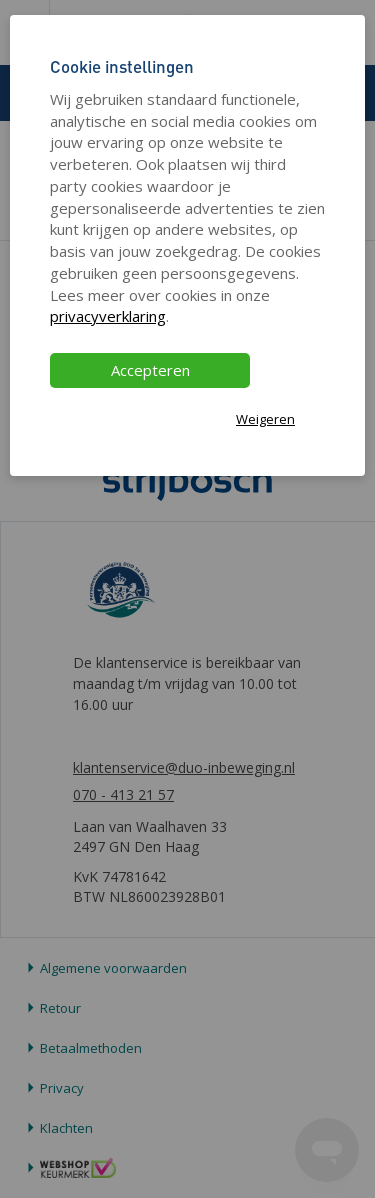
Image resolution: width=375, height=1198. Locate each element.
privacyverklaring (108, 316)
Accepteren (150, 370)
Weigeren (265, 419)
